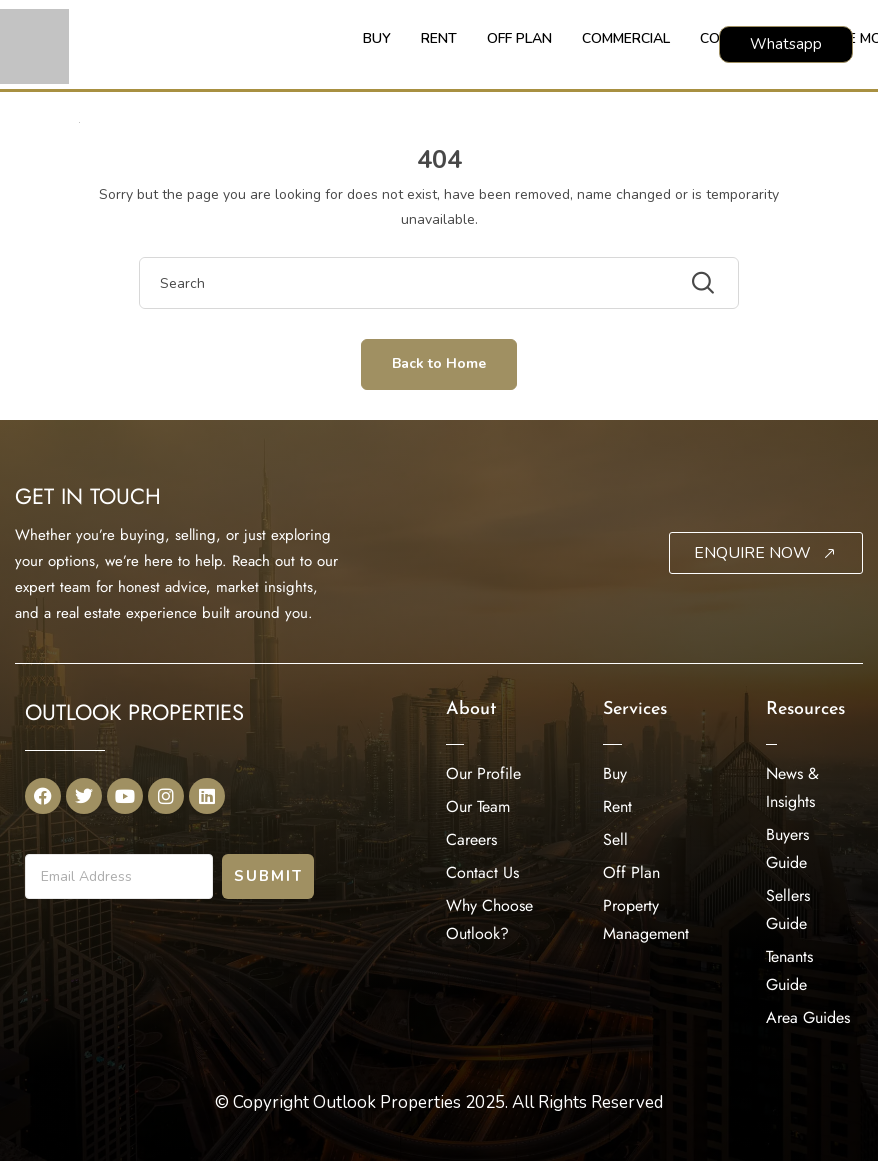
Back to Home (439, 363)
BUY (377, 38)
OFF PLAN (519, 38)
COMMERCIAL (626, 38)
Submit (268, 876)
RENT (439, 38)
